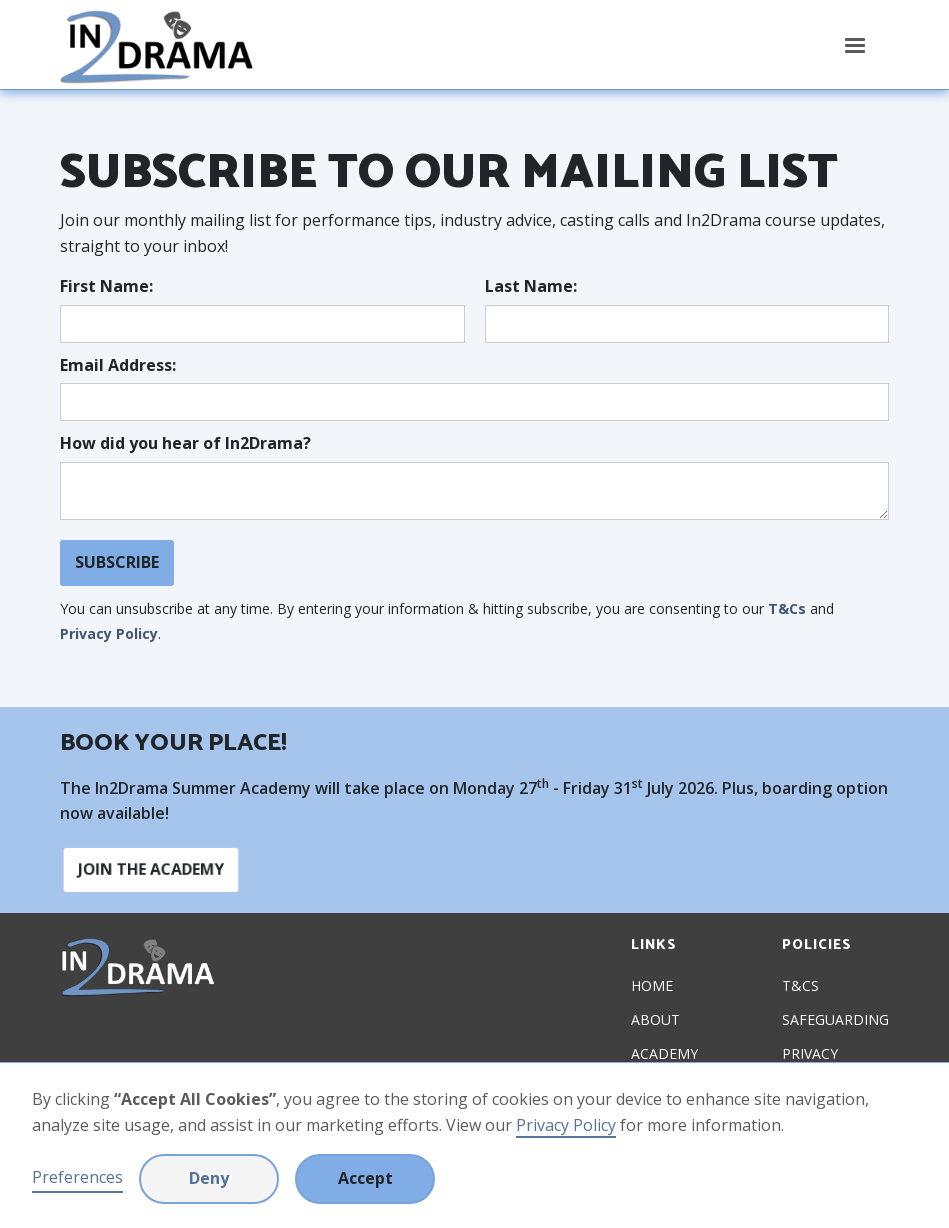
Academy (664, 1054)
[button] (855, 46)
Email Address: (118, 365)
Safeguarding (835, 1020)
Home (652, 986)
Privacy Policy (566, 1125)
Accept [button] (365, 1178)
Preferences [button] (77, 1177)
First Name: (106, 286)
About (655, 1020)
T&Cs (787, 608)
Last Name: (531, 286)
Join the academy (151, 869)
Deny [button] (209, 1178)
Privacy (810, 1054)
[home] (156, 44)
